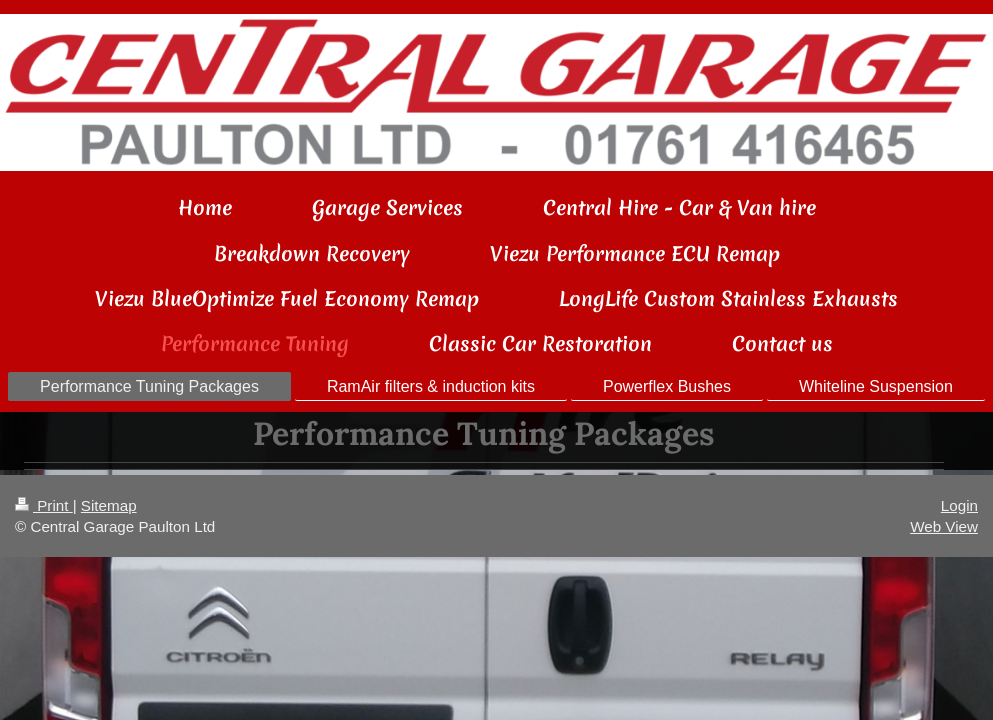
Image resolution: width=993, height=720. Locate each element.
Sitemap (109, 505)
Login (959, 505)
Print (44, 505)
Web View (944, 526)
